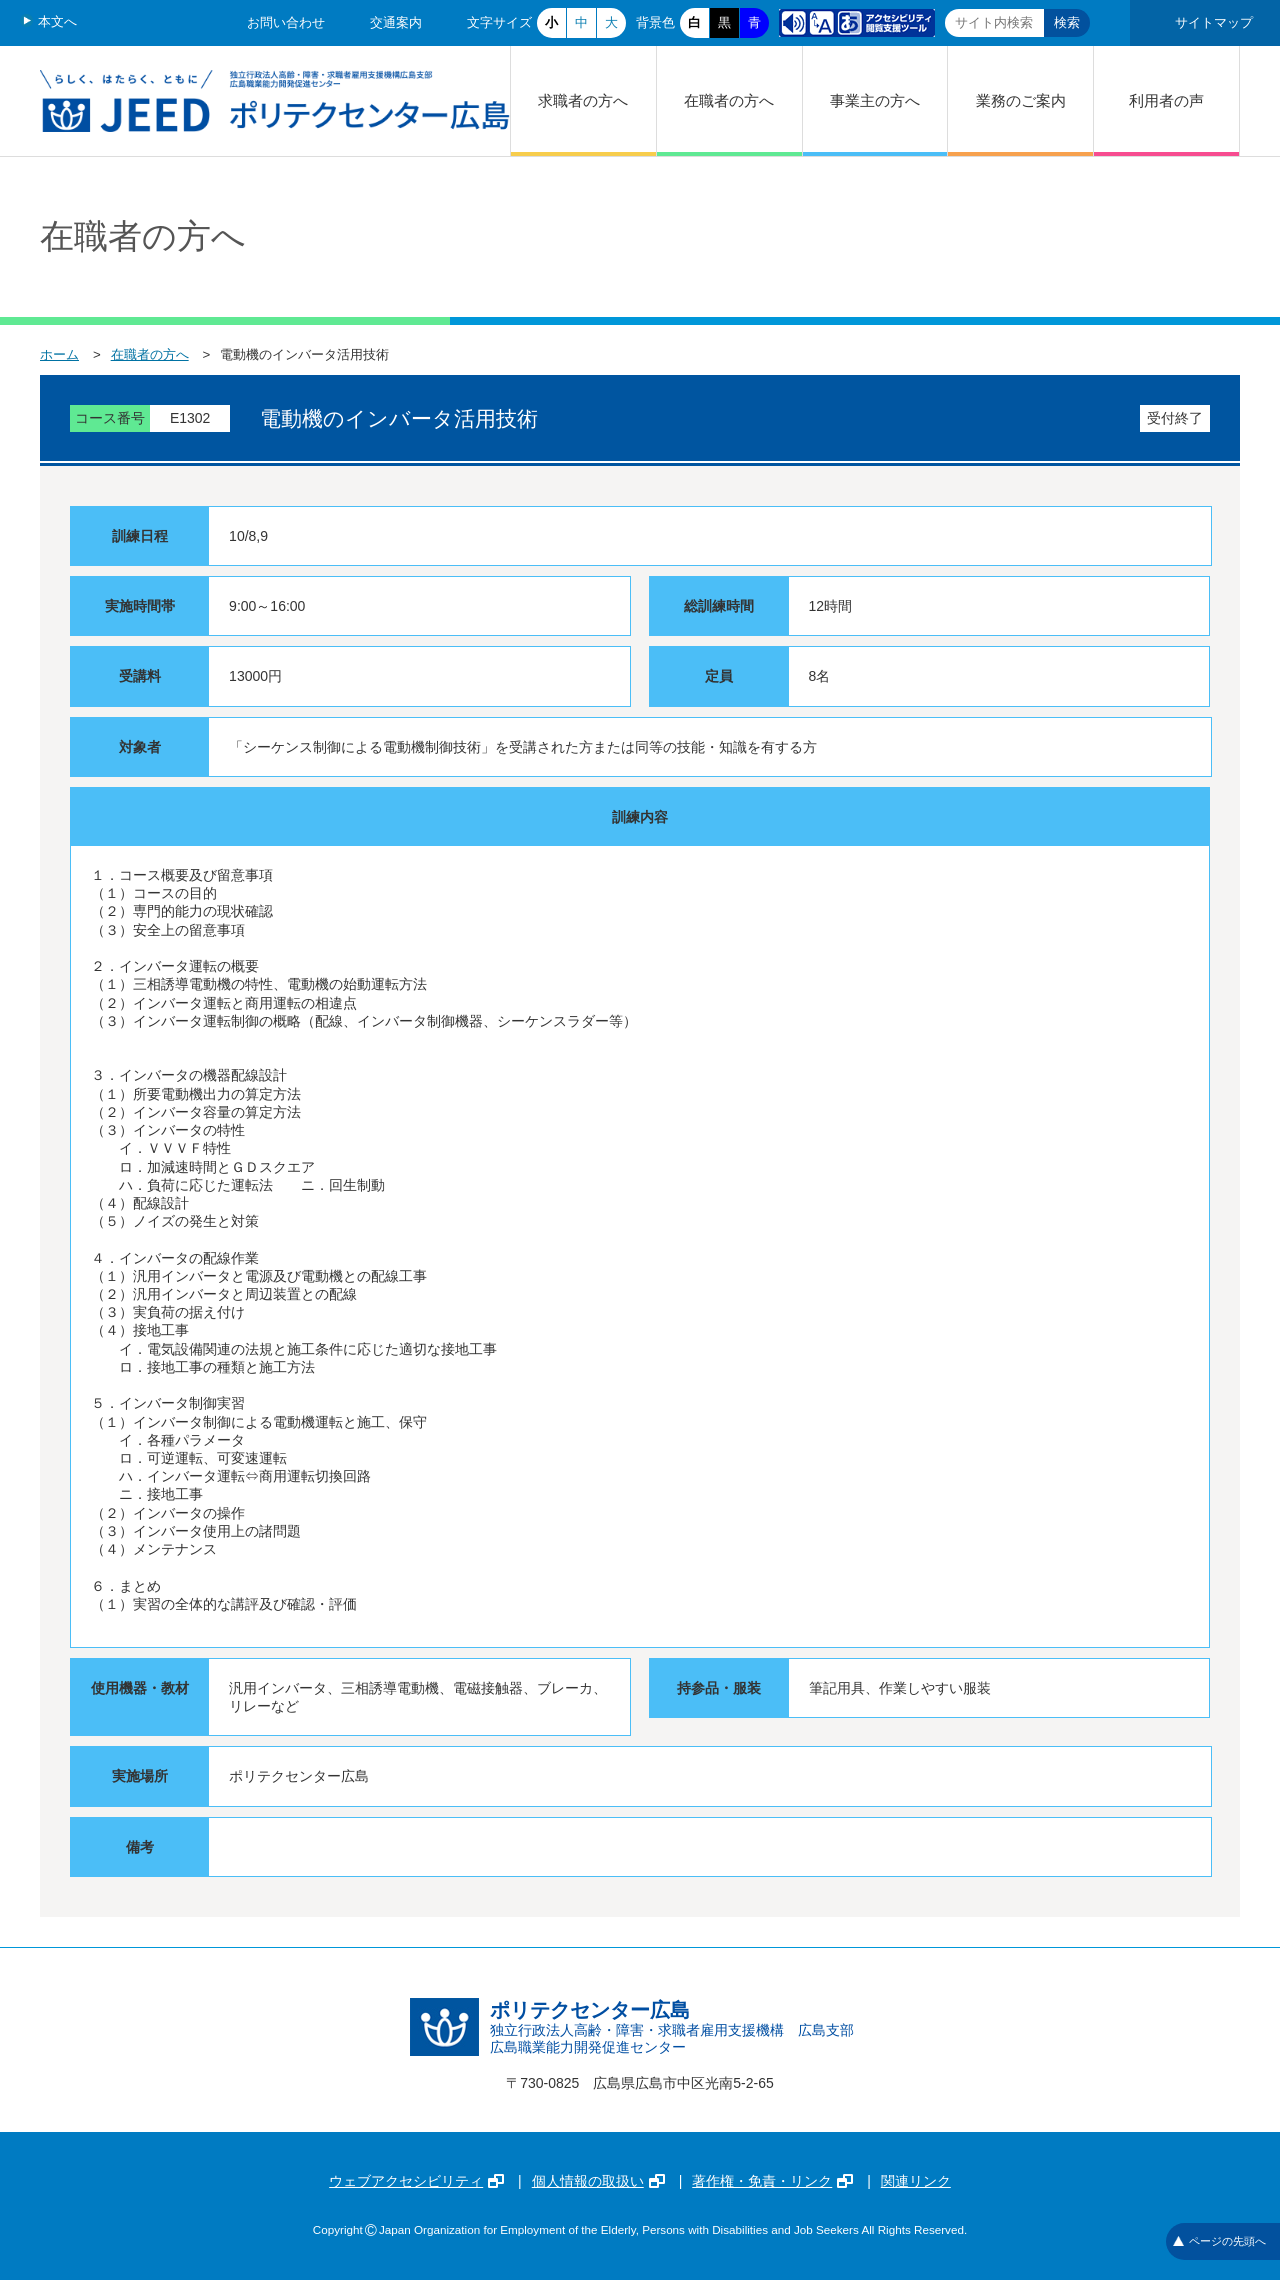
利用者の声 (1166, 100)
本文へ (57, 21)
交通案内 (396, 22)
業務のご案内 (1021, 100)
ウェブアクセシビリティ (416, 2181)
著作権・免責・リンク (772, 2181)
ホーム (59, 354)
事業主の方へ (875, 100)
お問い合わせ (286, 22)
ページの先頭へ (1219, 2241)
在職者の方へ (729, 100)
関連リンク (916, 2181)
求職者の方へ (583, 100)
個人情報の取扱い (598, 2181)
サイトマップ (1214, 22)
